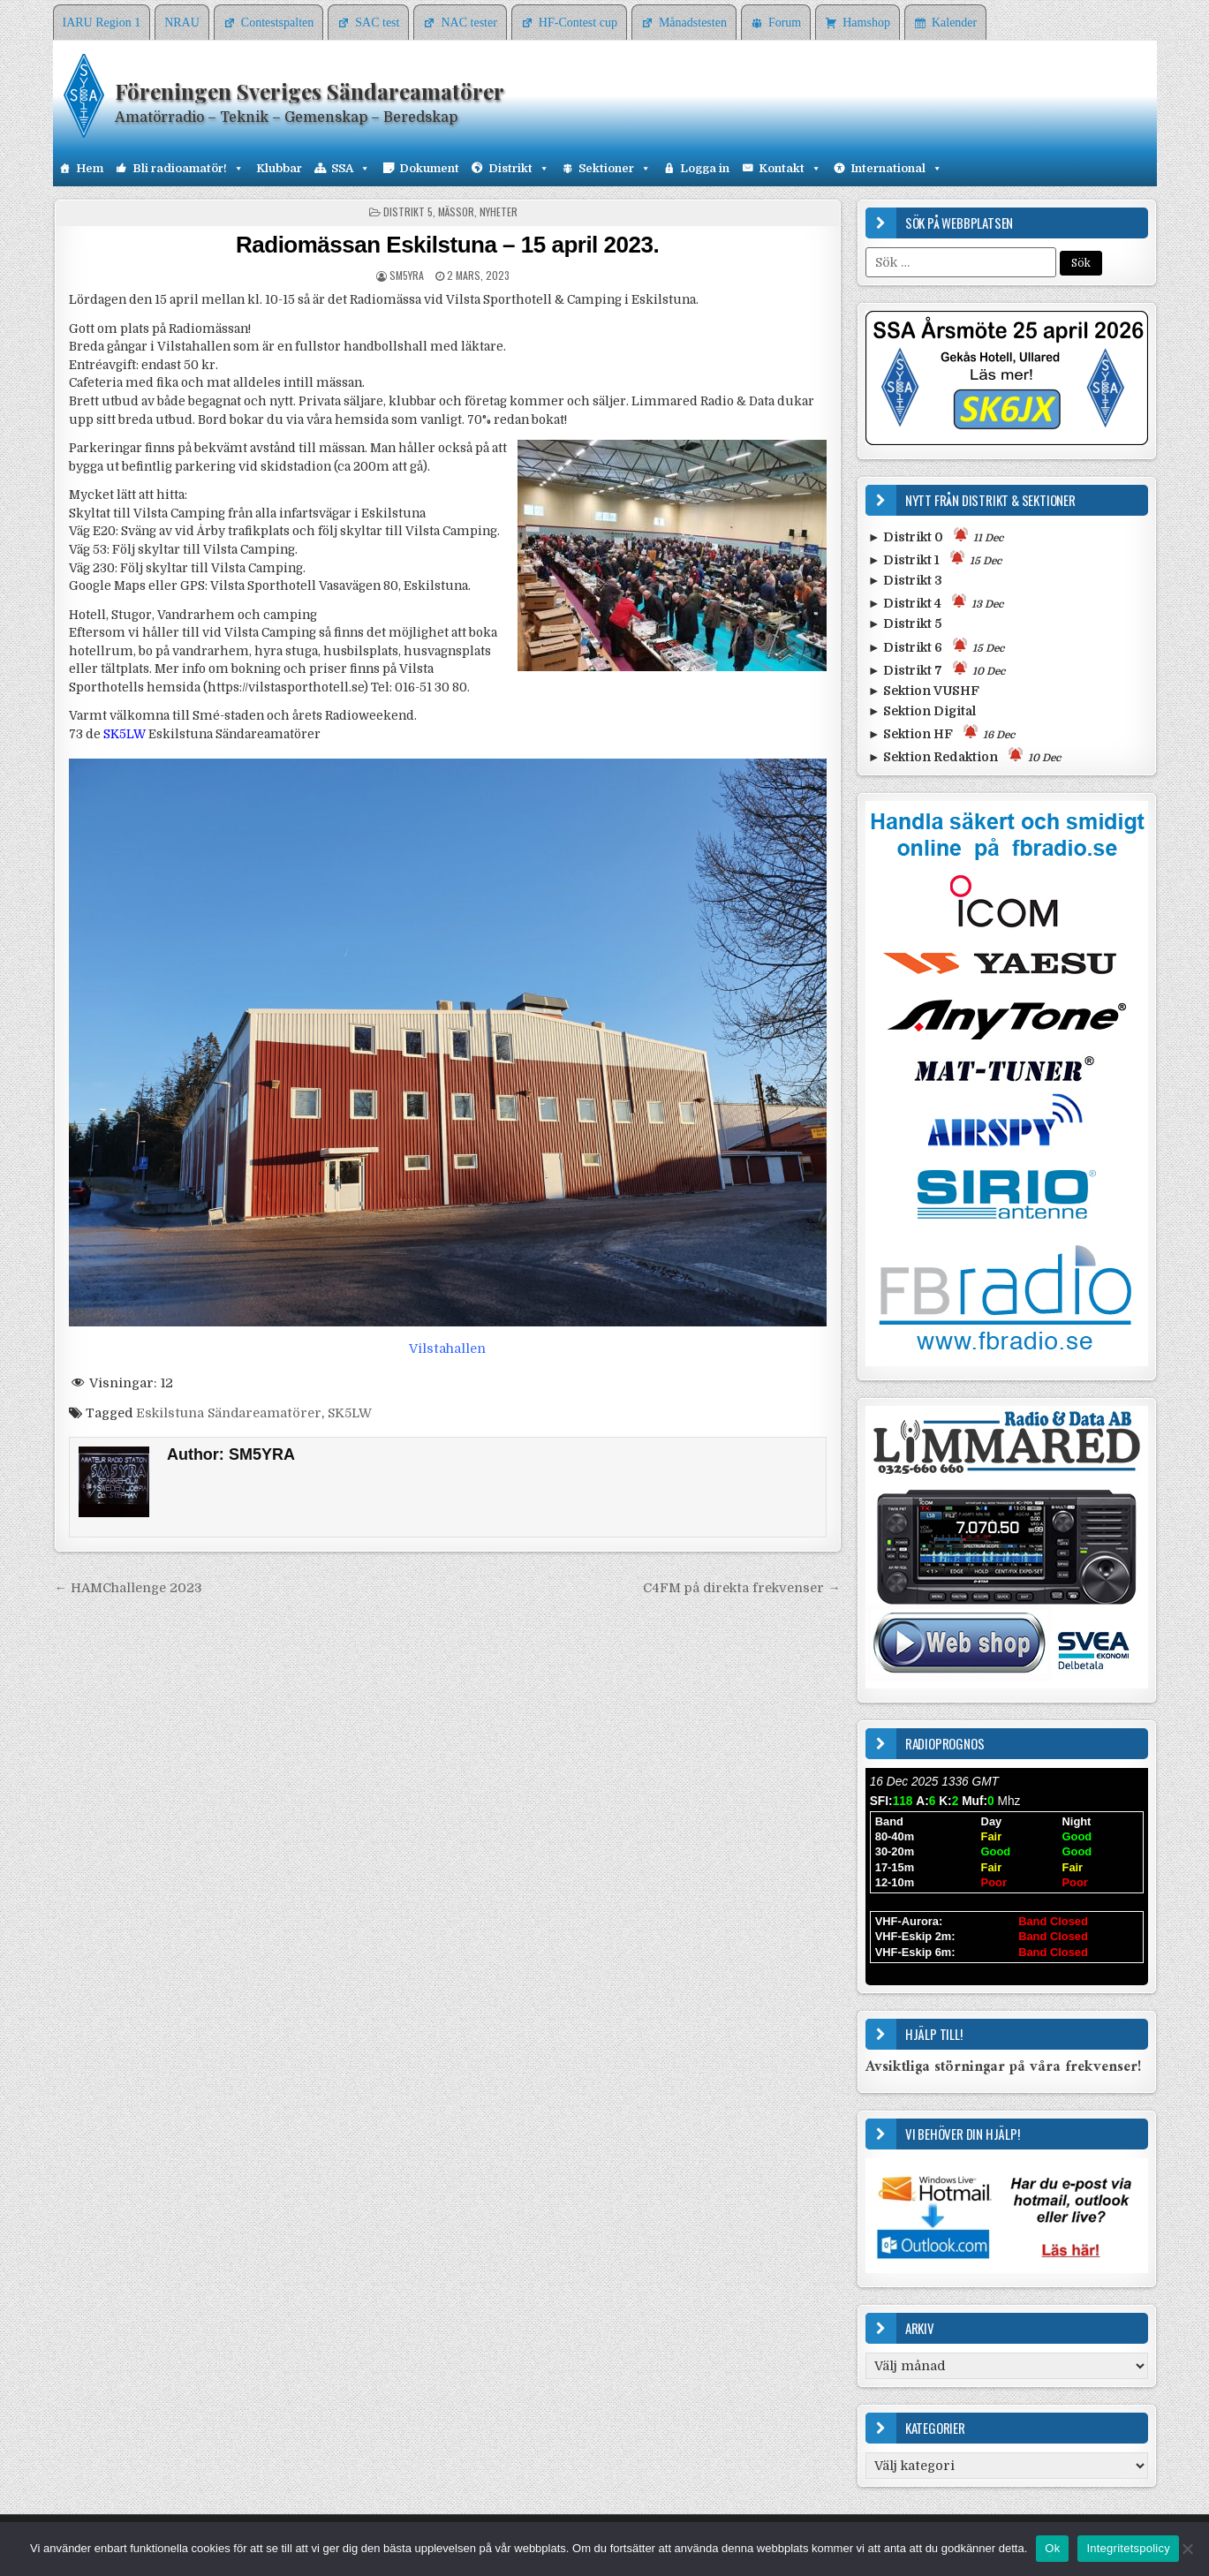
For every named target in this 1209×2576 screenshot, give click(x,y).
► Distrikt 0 (935, 535)
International (896, 168)
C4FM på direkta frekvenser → (741, 1588)
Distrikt (518, 168)
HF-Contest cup (578, 22)
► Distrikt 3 (905, 580)
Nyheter (499, 211)
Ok (1052, 2548)
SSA (350, 168)
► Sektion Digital (922, 711)
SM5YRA (406, 275)
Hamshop (866, 22)
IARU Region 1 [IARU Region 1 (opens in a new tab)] (102, 22)
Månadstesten (693, 22)
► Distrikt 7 (936, 669)
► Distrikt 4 (935, 601)
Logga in (704, 168)
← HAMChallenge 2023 (128, 1588)
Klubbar (279, 168)
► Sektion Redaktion (964, 755)
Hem (89, 168)
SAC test (377, 22)
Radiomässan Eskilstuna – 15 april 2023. (447, 244)
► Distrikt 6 (936, 646)
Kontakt (790, 168)
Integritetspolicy (1128, 2548)
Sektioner (614, 168)
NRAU (182, 22)
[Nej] (1187, 2548)
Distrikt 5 (408, 211)
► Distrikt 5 (904, 623)
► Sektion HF (941, 732)
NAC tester (468, 22)
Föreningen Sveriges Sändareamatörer (309, 91)
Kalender (954, 22)
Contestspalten (277, 22)
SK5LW (350, 1413)
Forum (784, 22)
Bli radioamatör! (188, 168)
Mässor (456, 211)
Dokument (429, 168)
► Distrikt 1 (934, 558)
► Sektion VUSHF (923, 691)
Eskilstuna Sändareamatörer (228, 1413)
